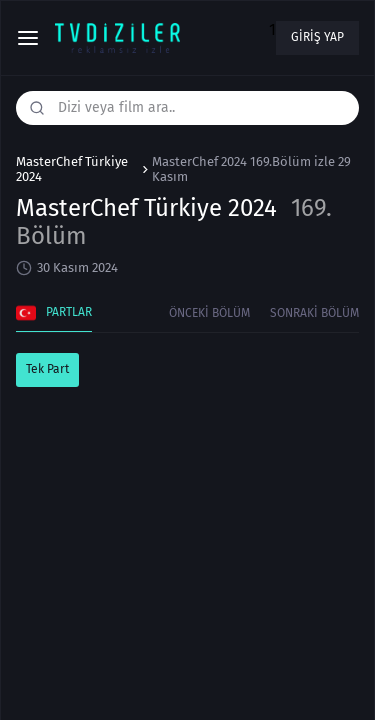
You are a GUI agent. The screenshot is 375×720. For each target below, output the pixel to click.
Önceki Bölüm (209, 313)
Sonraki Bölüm (314, 313)
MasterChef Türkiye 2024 (72, 169)
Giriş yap (317, 37)
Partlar (54, 313)
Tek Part (47, 369)
